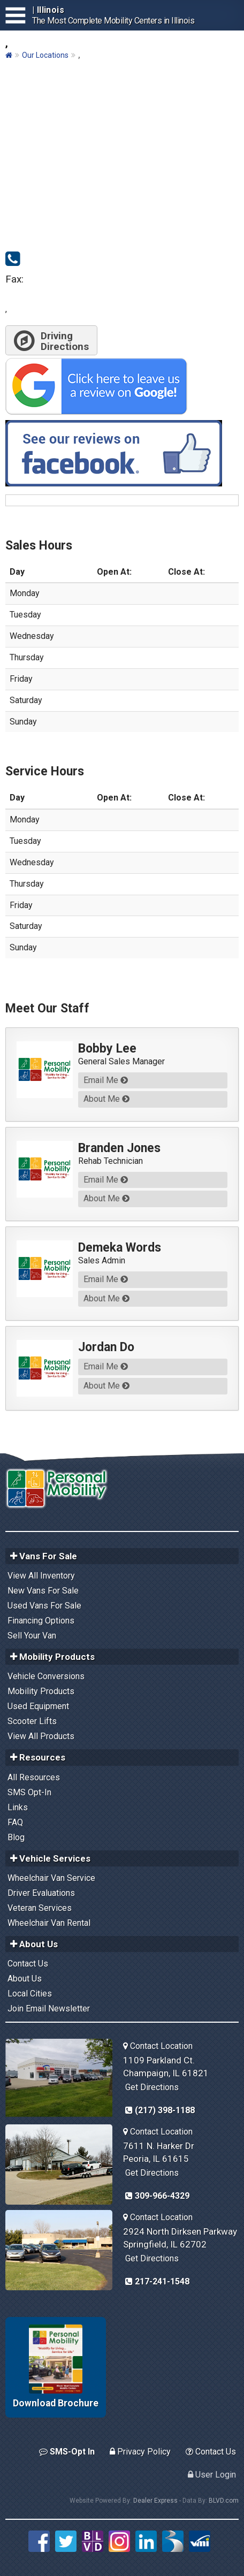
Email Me (105, 1080)
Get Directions (152, 2087)
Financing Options (40, 1620)
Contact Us (27, 1963)
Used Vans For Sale (44, 1606)
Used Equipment (38, 1706)
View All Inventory (41, 1576)
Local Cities (29, 1993)
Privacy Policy (140, 2452)
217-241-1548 (157, 2281)
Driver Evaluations (41, 1893)
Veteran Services (39, 1908)
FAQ (15, 1822)
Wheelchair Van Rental (48, 1923)
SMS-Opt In (67, 2452)
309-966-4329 (157, 2196)
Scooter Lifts (32, 1721)
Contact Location (158, 2046)
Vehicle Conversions (46, 1676)
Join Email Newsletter (48, 2008)
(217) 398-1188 (160, 2110)
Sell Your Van (31, 1635)
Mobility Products (40, 1691)
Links (17, 1807)
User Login (212, 2475)
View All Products (40, 1736)
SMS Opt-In (29, 1792)
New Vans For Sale (43, 1591)
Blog (16, 1837)
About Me (106, 1099)
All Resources (33, 1777)
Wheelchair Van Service (51, 1878)
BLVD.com (224, 2500)
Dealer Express (155, 2500)
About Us (24, 1978)
